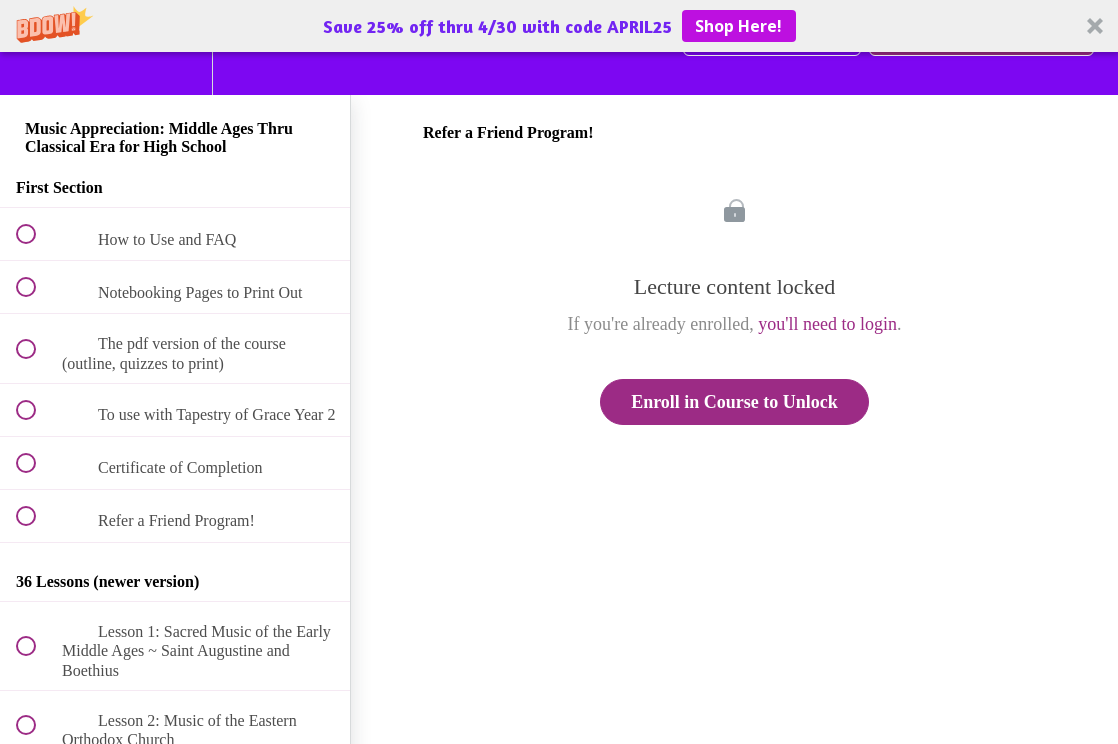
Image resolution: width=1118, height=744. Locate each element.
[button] (559, 26)
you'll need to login (827, 324)
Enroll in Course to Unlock (734, 402)
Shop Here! (738, 26)
